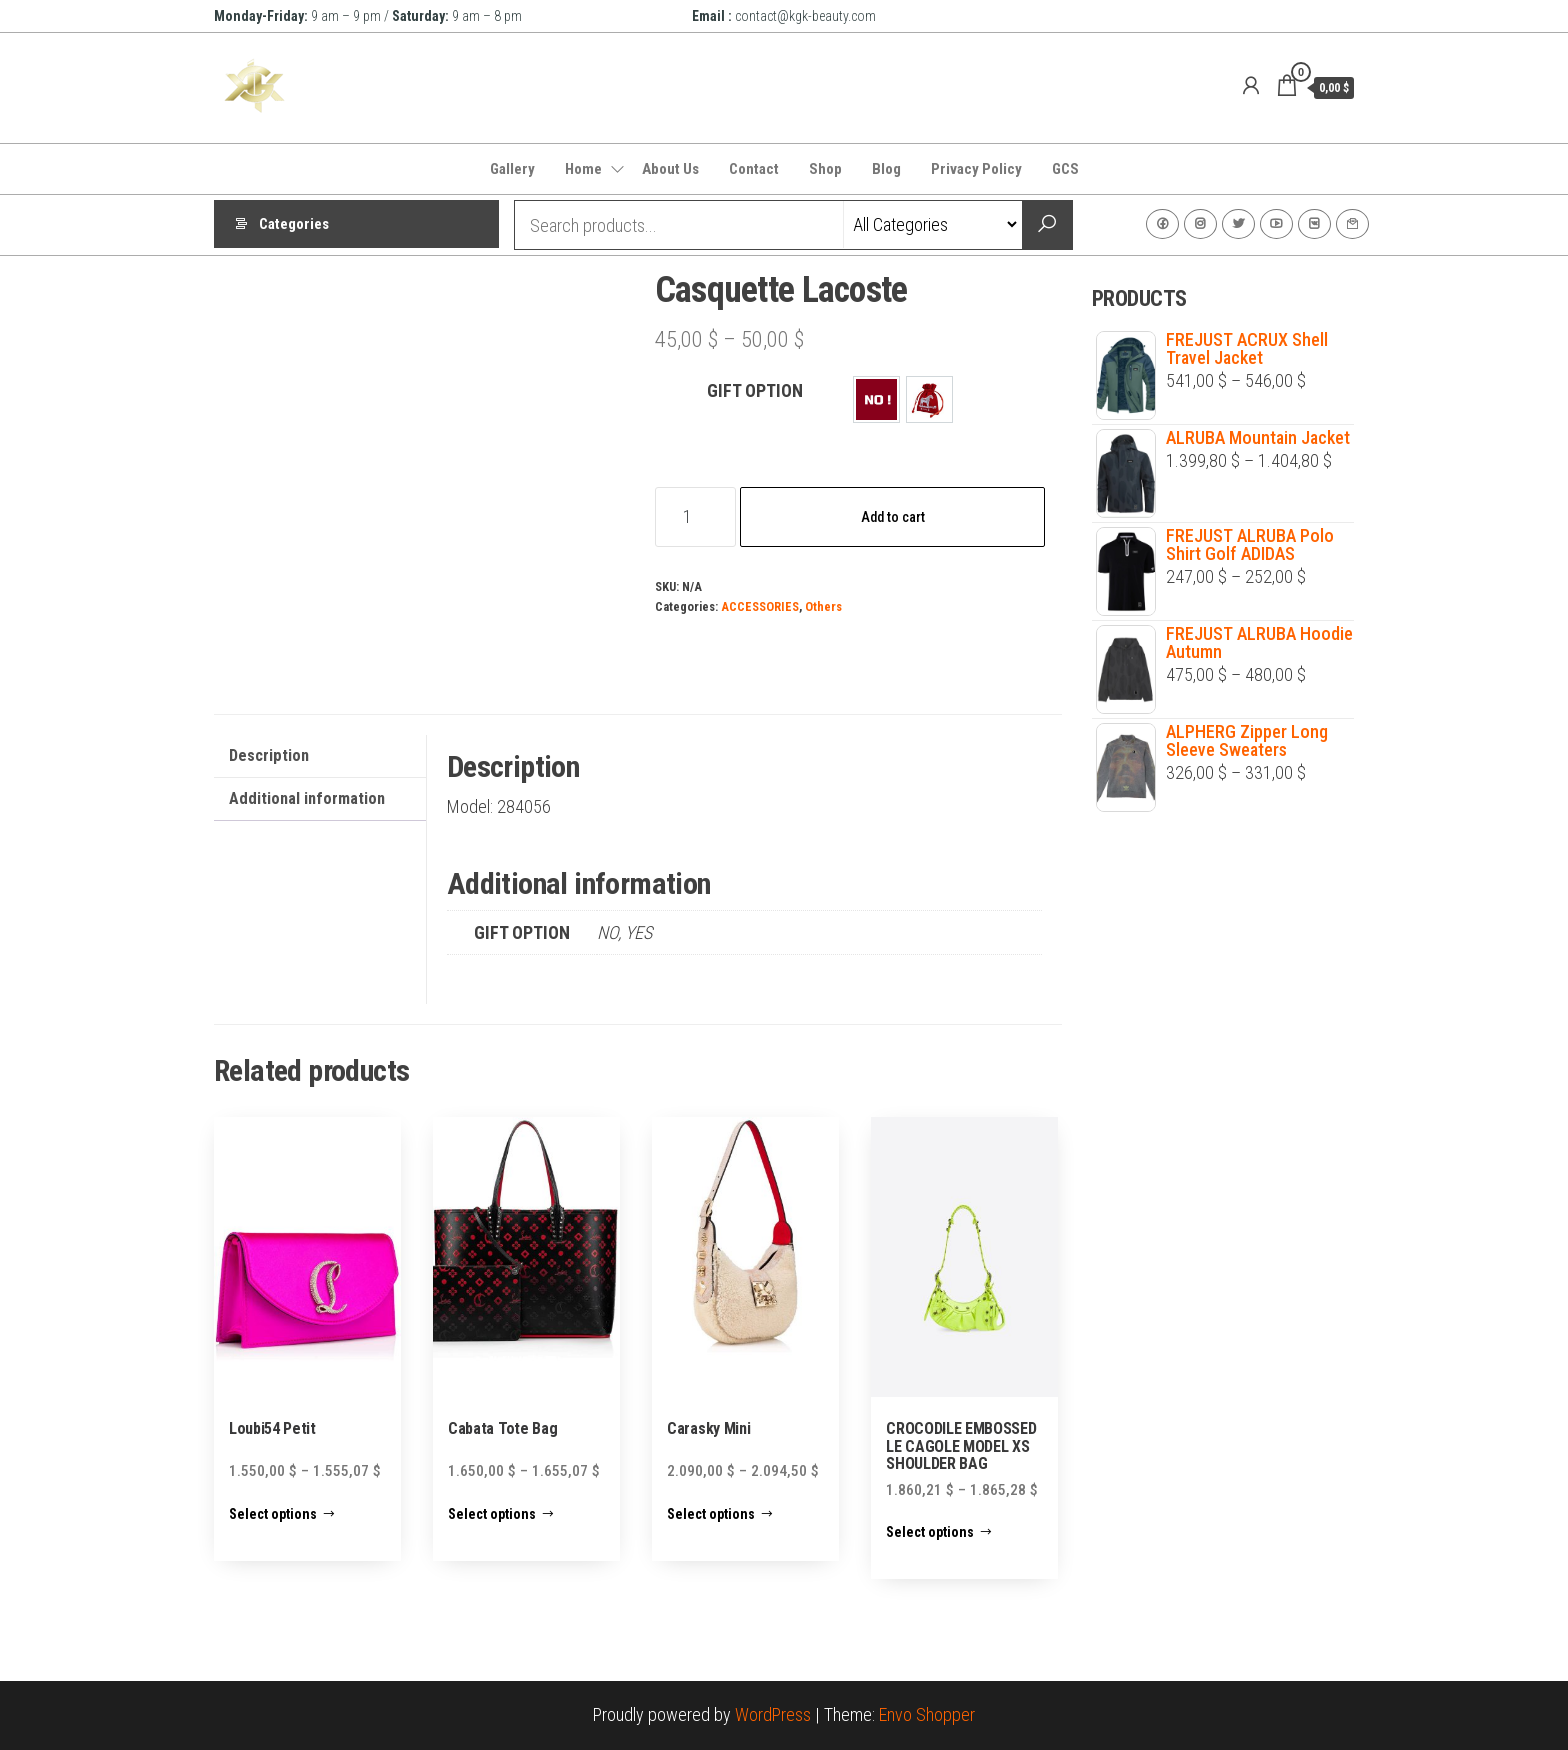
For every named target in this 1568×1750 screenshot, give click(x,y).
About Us (670, 169)
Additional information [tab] (307, 798)
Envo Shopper (927, 1714)
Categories (294, 225)
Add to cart (893, 517)
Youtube (1276, 224)
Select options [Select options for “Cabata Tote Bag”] (492, 1514)
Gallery (512, 169)
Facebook (1162, 224)
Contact (754, 169)
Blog (886, 169)
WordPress (773, 1714)
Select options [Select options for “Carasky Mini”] (711, 1514)
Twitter (1238, 224)
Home (583, 169)
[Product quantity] (695, 517)
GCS (1065, 169)
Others (823, 606)
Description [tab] (269, 755)
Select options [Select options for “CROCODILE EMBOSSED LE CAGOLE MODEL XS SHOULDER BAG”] (930, 1532)
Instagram (1200, 224)
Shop (825, 169)
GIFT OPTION (755, 390)
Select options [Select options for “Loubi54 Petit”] (273, 1514)
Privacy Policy (976, 169)
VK (1314, 224)
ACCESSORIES (760, 606)
